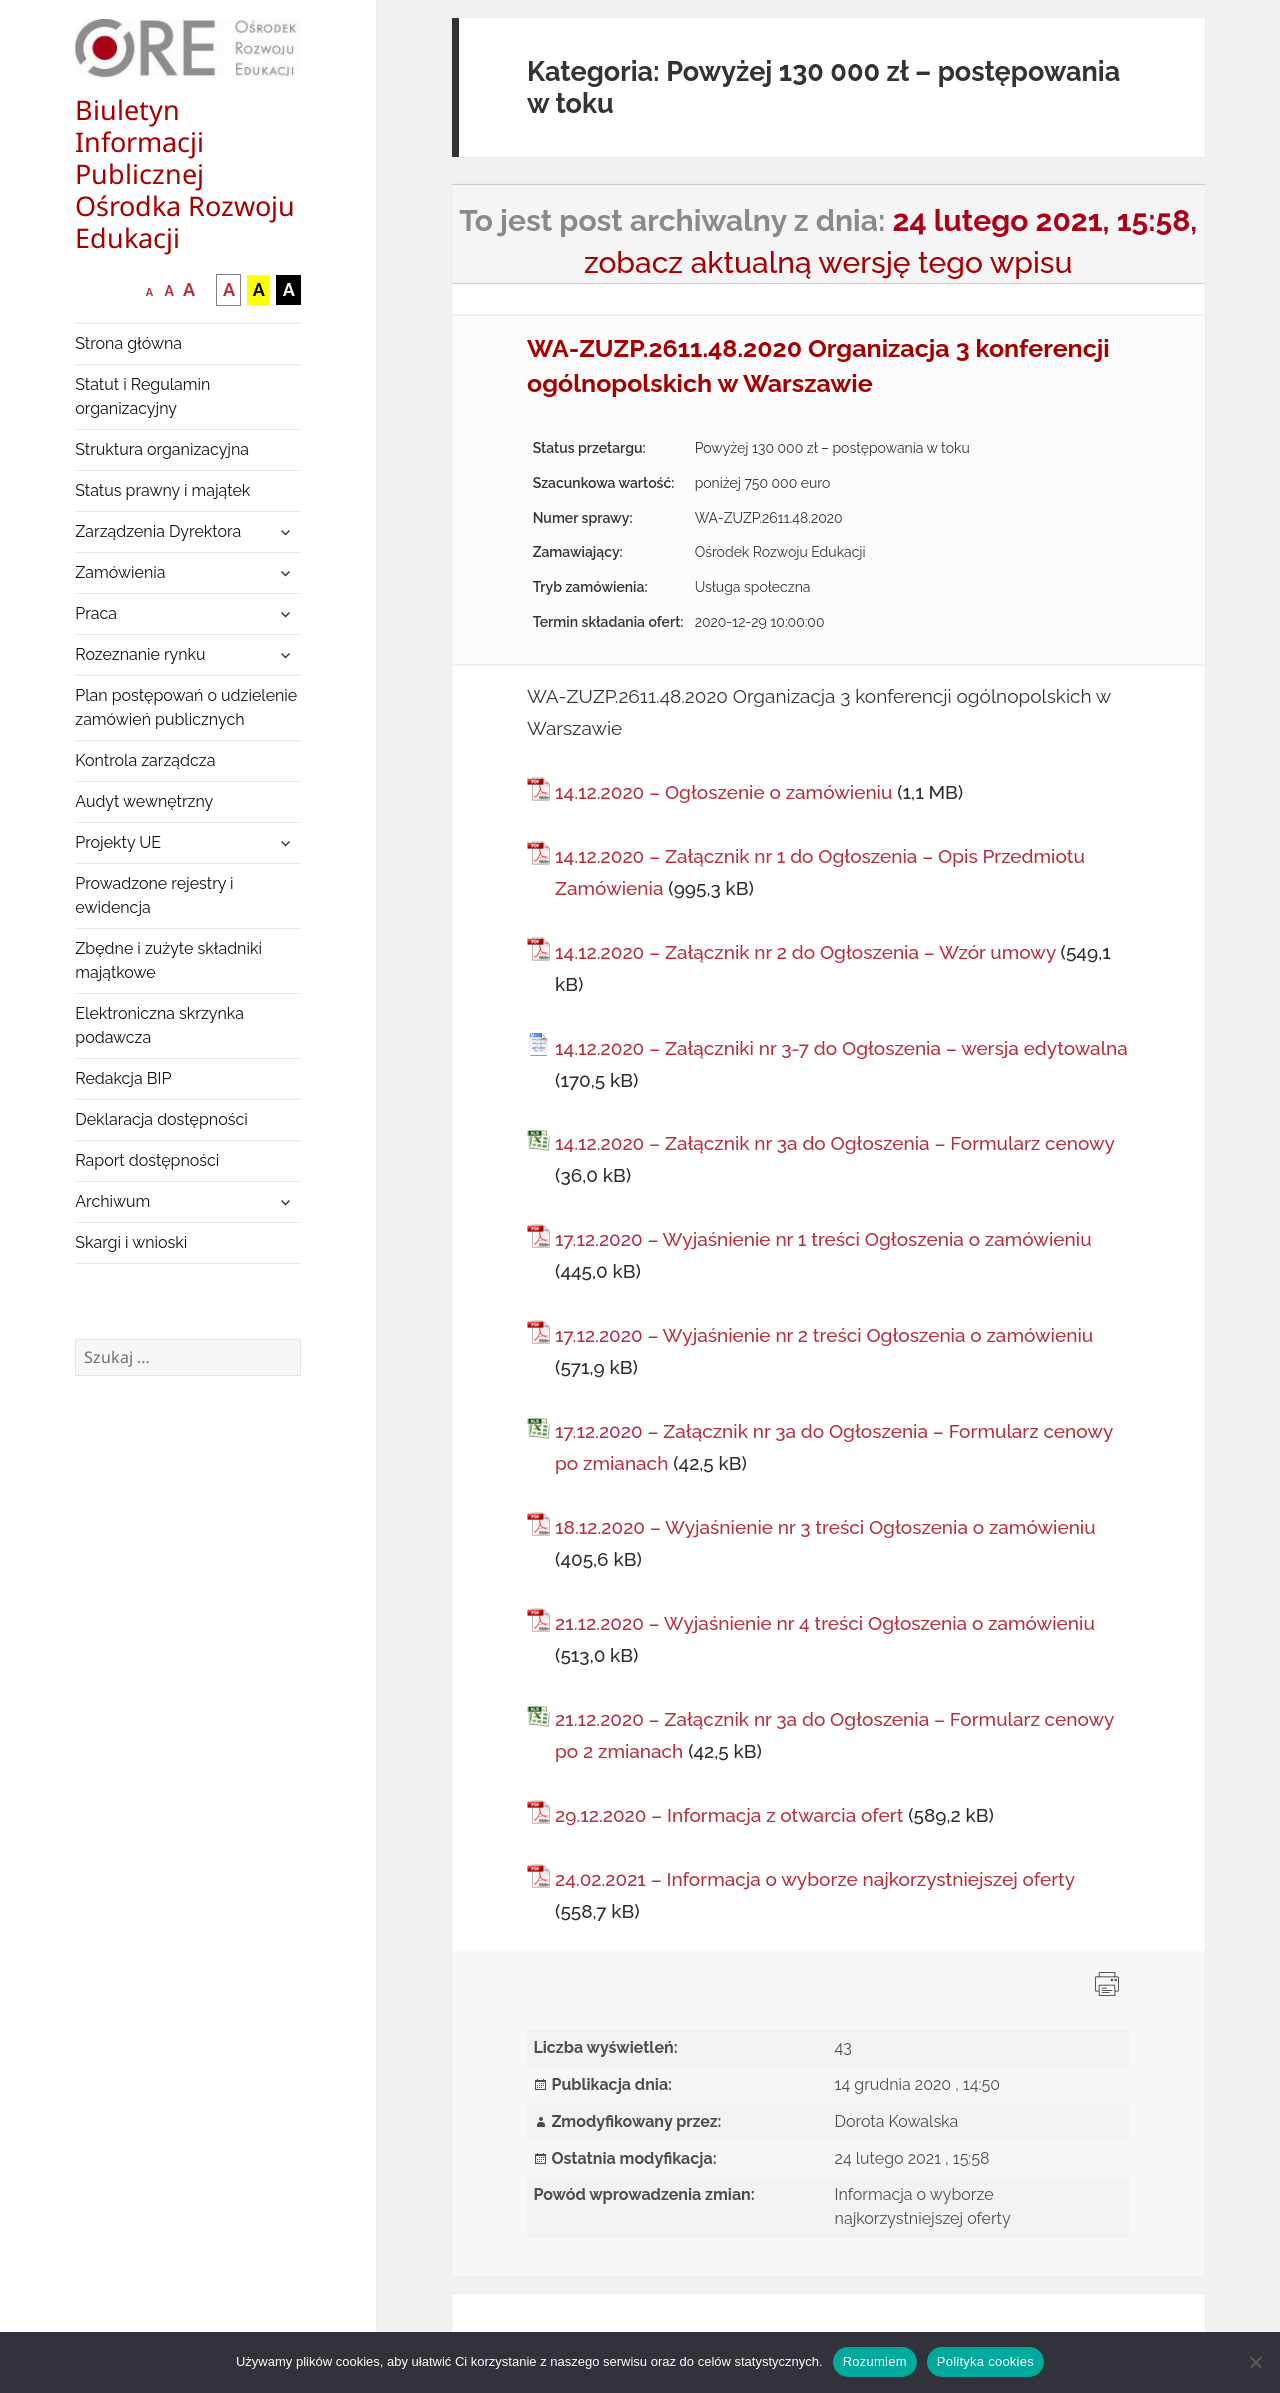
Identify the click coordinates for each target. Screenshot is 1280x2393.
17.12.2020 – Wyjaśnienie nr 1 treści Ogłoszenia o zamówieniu (823, 1239)
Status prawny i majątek (162, 490)
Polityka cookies (985, 2361)
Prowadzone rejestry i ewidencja (154, 895)
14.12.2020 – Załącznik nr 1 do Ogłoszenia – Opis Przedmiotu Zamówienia (820, 872)
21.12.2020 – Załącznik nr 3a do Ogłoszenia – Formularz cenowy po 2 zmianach (834, 1735)
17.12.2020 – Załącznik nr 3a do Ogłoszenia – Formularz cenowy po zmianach (834, 1447)
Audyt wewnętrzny (144, 801)
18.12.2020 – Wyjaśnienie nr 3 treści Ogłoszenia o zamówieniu (825, 1527)
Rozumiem (875, 2361)
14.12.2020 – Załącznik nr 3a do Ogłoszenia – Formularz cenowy (834, 1143)
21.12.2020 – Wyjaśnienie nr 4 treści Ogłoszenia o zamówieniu (825, 1623)
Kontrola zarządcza (145, 760)
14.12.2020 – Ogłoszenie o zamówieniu (723, 792)
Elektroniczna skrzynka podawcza (159, 1025)
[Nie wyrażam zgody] (1255, 2362)
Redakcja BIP (123, 1078)
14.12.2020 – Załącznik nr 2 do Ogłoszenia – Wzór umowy (805, 952)
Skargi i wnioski (131, 1242)
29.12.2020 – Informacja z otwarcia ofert (729, 1815)
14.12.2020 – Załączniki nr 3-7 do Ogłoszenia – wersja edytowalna (841, 1048)
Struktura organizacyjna (162, 449)
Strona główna (128, 343)
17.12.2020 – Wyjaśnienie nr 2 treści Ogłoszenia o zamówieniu (824, 1335)
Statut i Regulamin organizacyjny (142, 396)
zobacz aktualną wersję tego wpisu (828, 262)
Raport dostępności (147, 1160)
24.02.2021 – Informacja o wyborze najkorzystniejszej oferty (815, 1879)
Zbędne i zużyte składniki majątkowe (168, 960)
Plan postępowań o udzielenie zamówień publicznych (186, 707)
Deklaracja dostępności (161, 1119)
